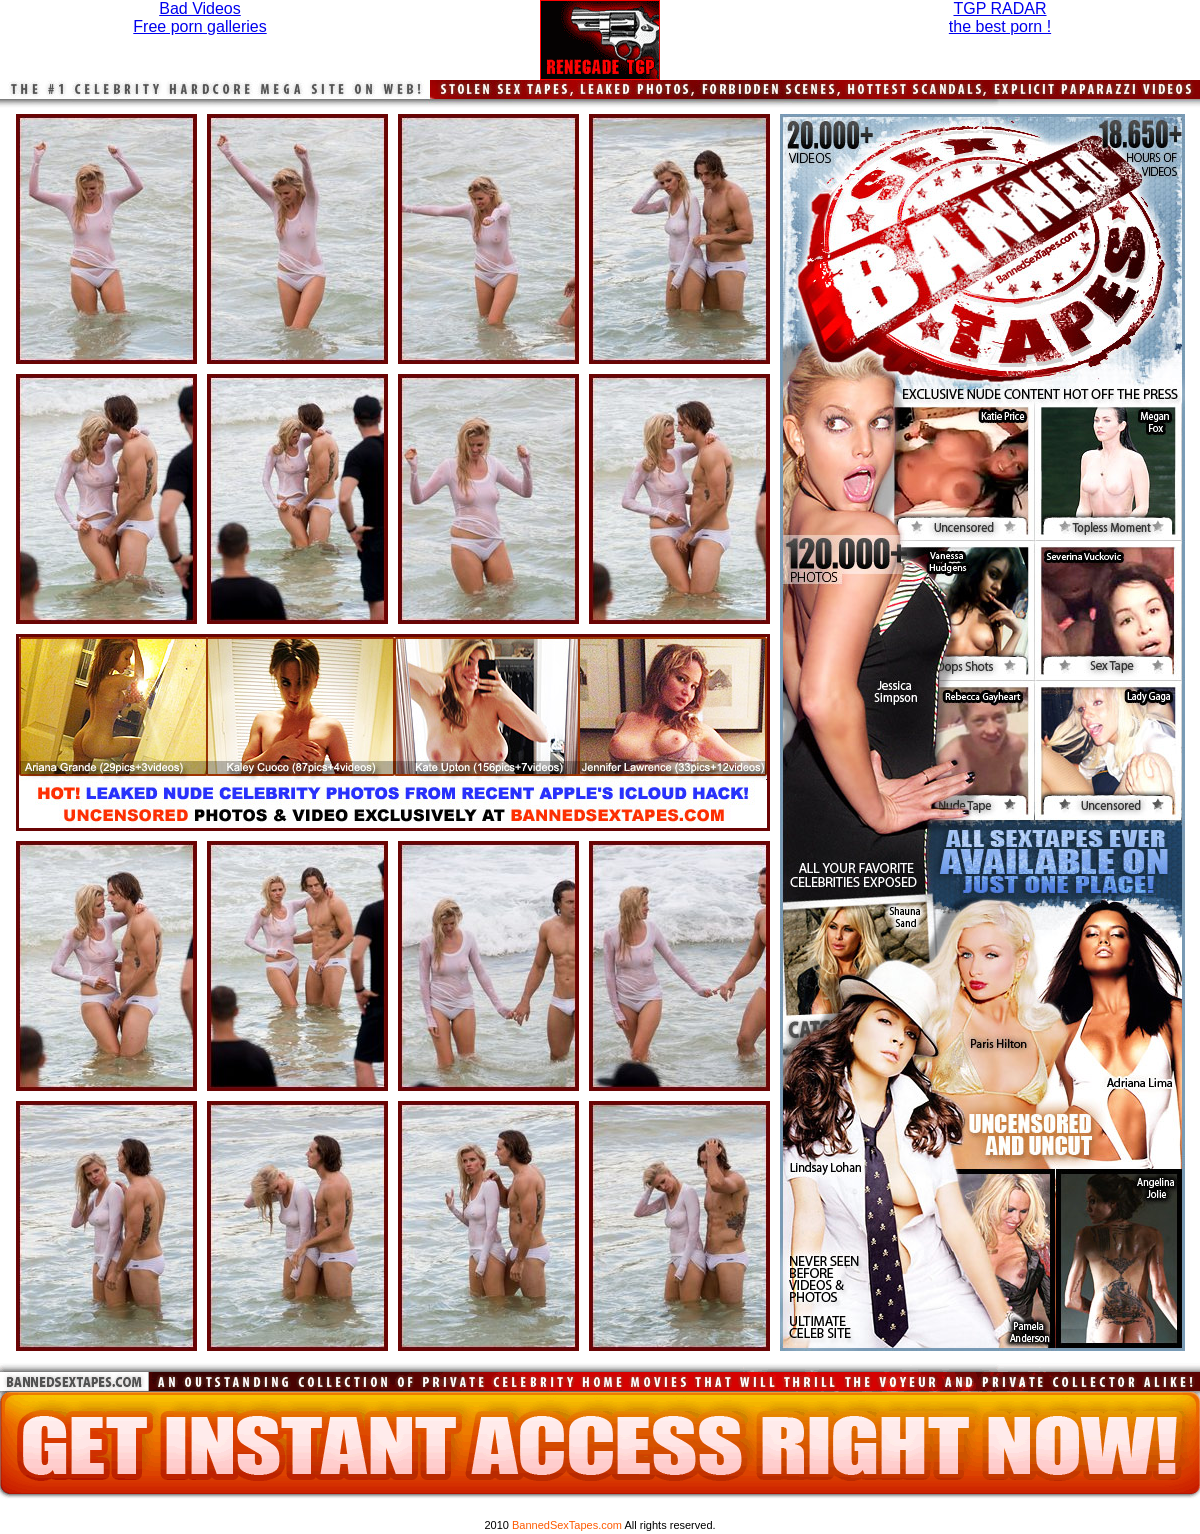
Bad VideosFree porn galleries (199, 17)
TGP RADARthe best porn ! (1000, 17)
